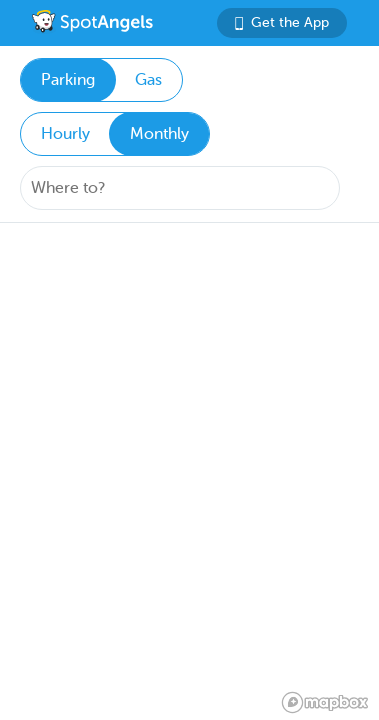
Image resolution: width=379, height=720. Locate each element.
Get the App (282, 22)
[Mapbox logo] (325, 702)
